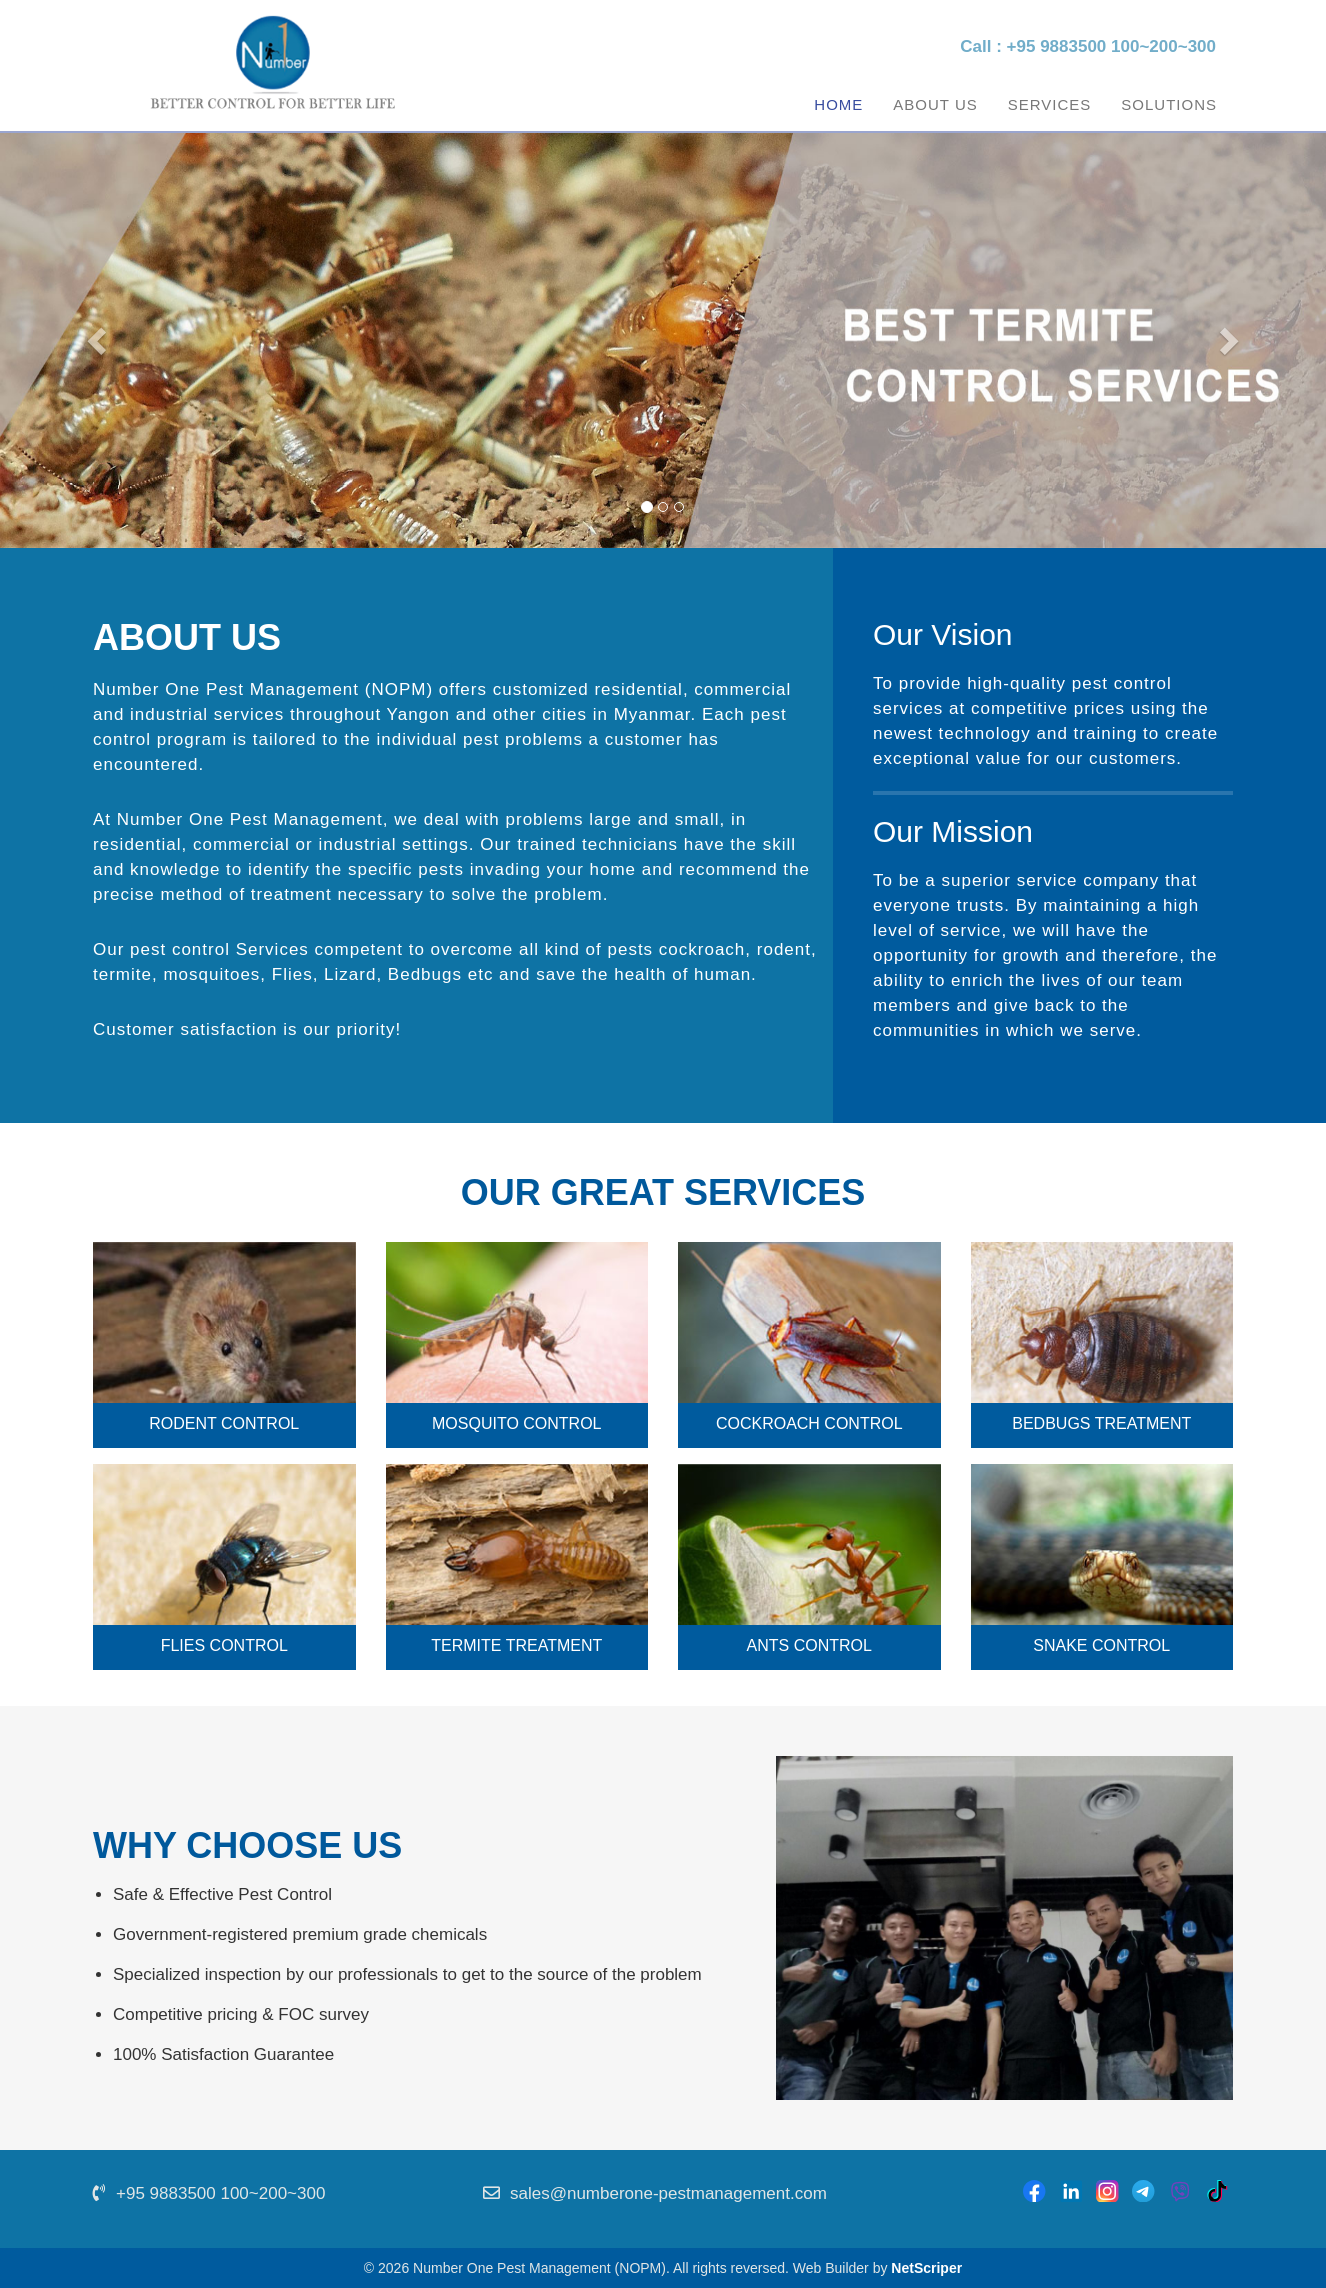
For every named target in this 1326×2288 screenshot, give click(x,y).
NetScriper (926, 2268)
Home (838, 104)
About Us (935, 104)
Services (1050, 104)
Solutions (1169, 104)
